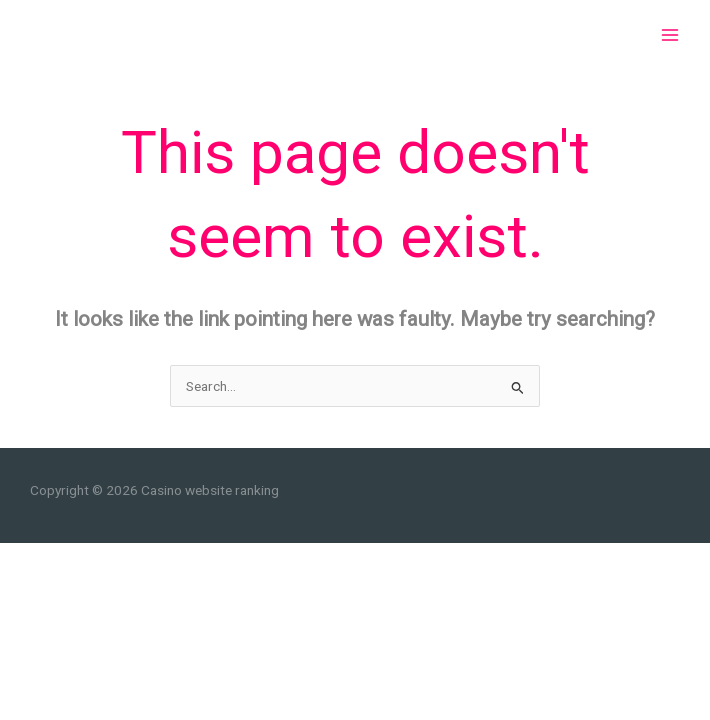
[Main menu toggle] (670, 35)
